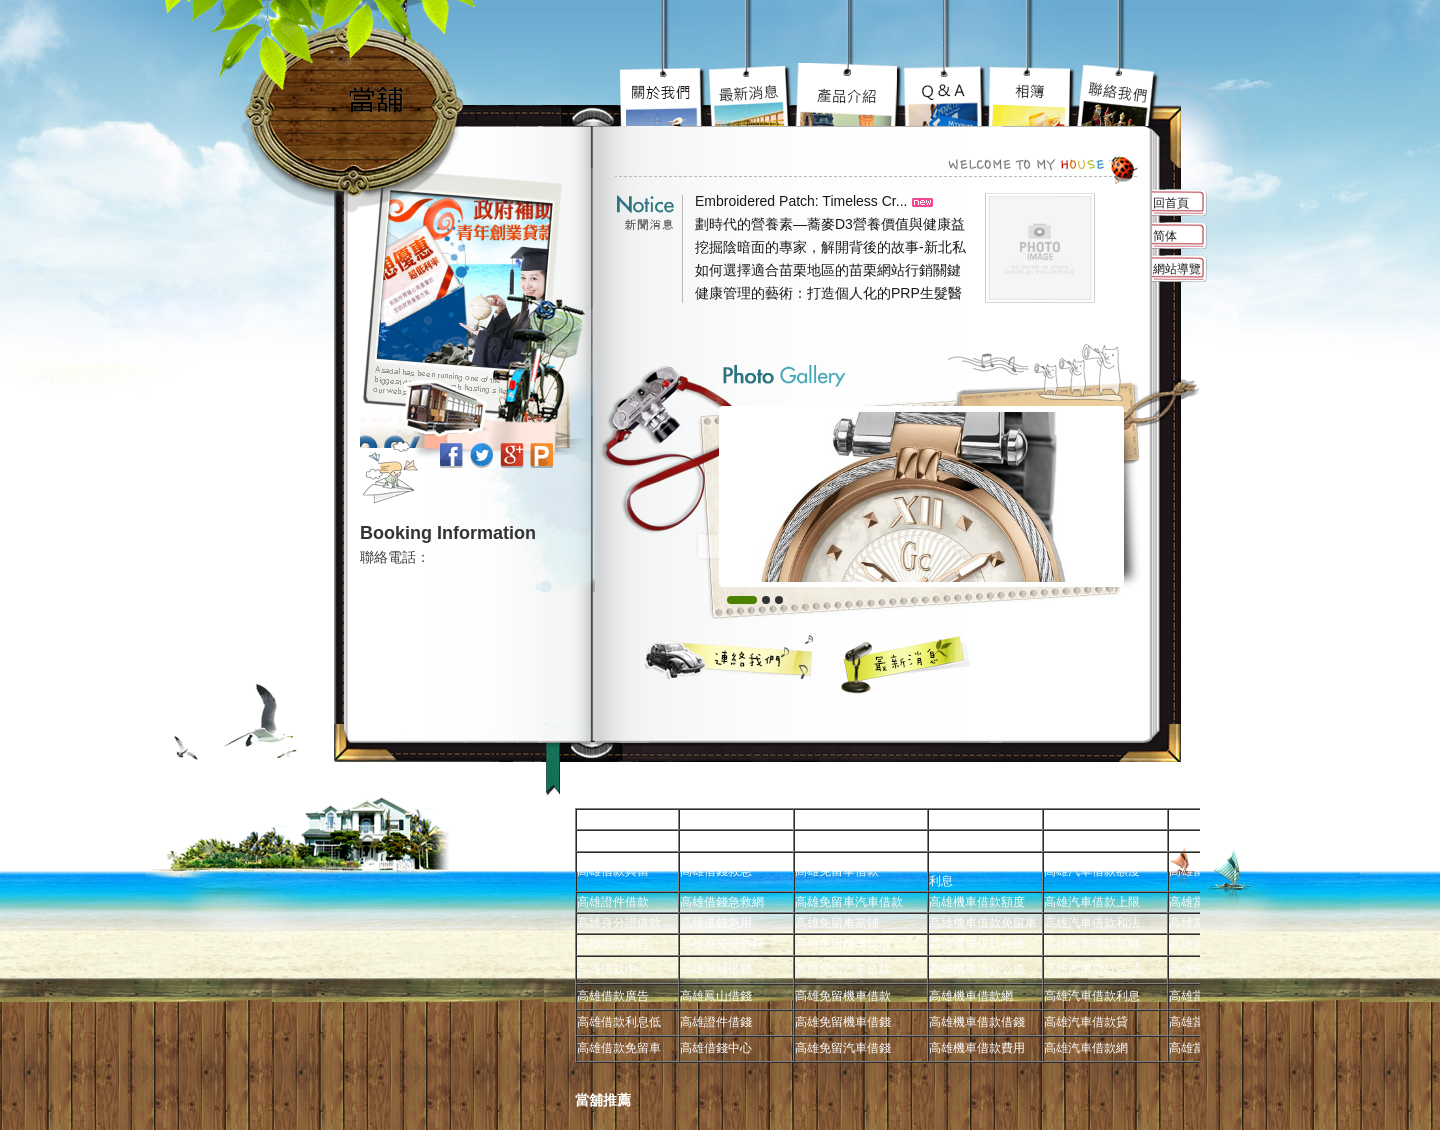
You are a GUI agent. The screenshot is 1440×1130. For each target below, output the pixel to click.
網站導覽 (1177, 269)
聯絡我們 (730, 656)
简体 (1165, 236)
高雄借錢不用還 (1117, 95)
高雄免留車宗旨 (664, 95)
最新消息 (906, 664)
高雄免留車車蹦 (1031, 95)
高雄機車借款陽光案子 (751, 95)
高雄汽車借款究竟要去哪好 (849, 95)
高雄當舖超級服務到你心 (945, 95)
